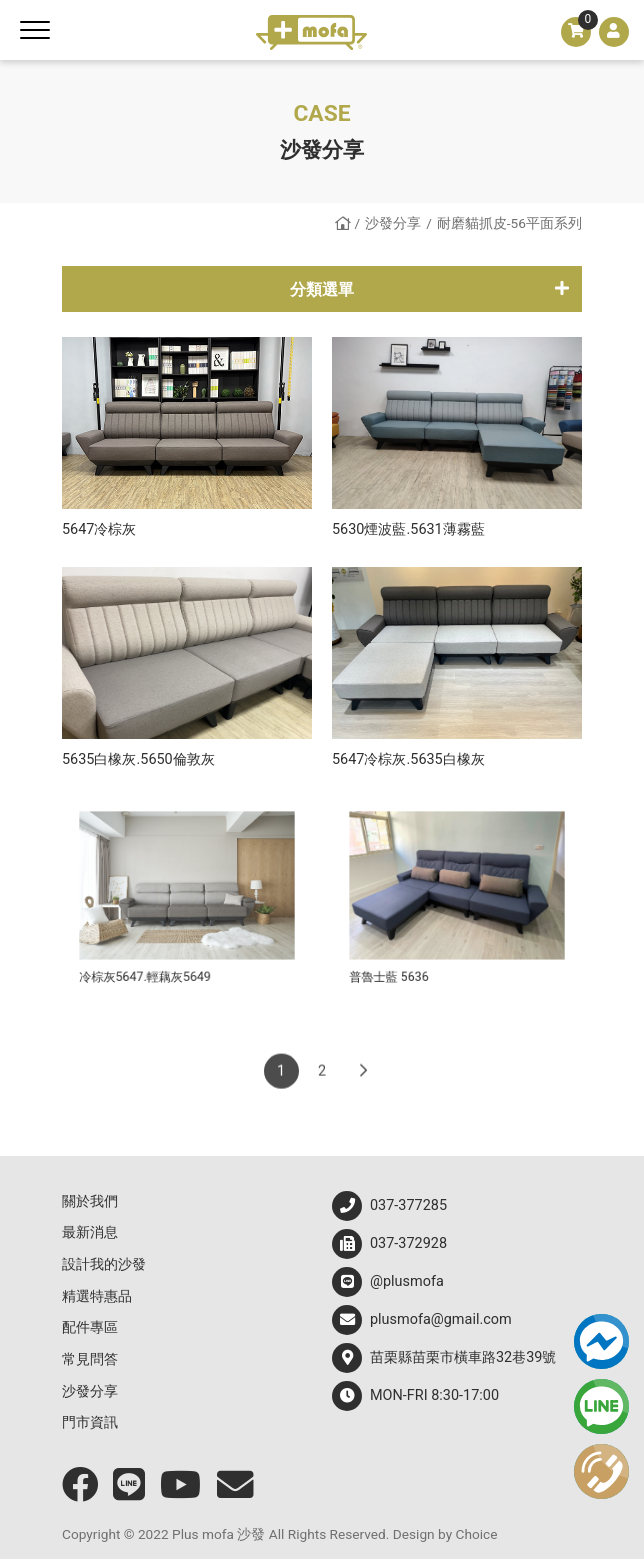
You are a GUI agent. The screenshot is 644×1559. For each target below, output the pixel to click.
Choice (477, 1534)
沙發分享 (393, 223)
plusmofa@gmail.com (422, 1320)
